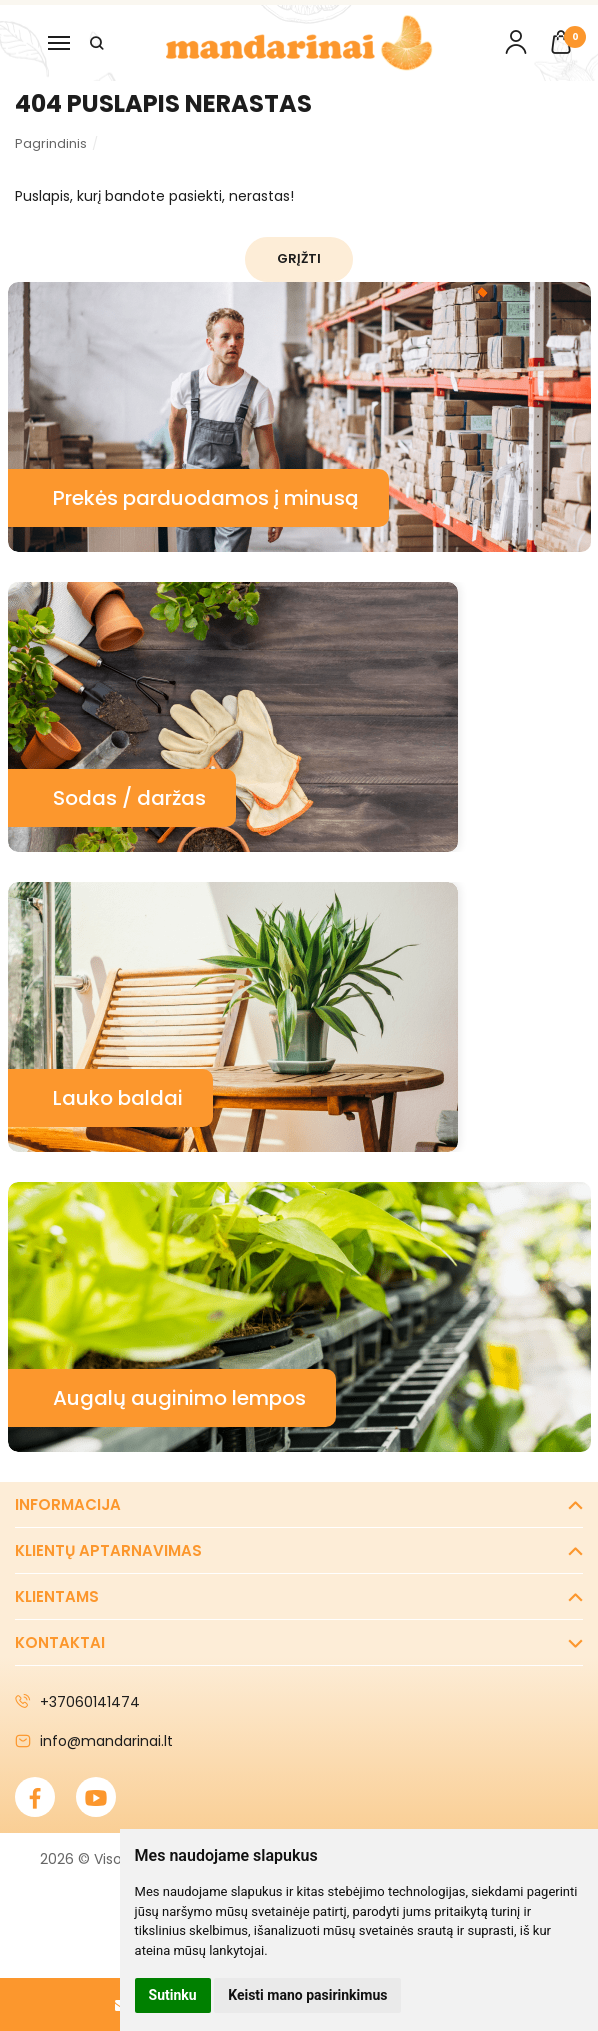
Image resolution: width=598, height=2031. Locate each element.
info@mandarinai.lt (94, 1741)
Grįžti (299, 258)
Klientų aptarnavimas (108, 1550)
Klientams (57, 1596)
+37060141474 (77, 1702)
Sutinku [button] (173, 1995)
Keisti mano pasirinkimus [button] (307, 1995)
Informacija (68, 1504)
